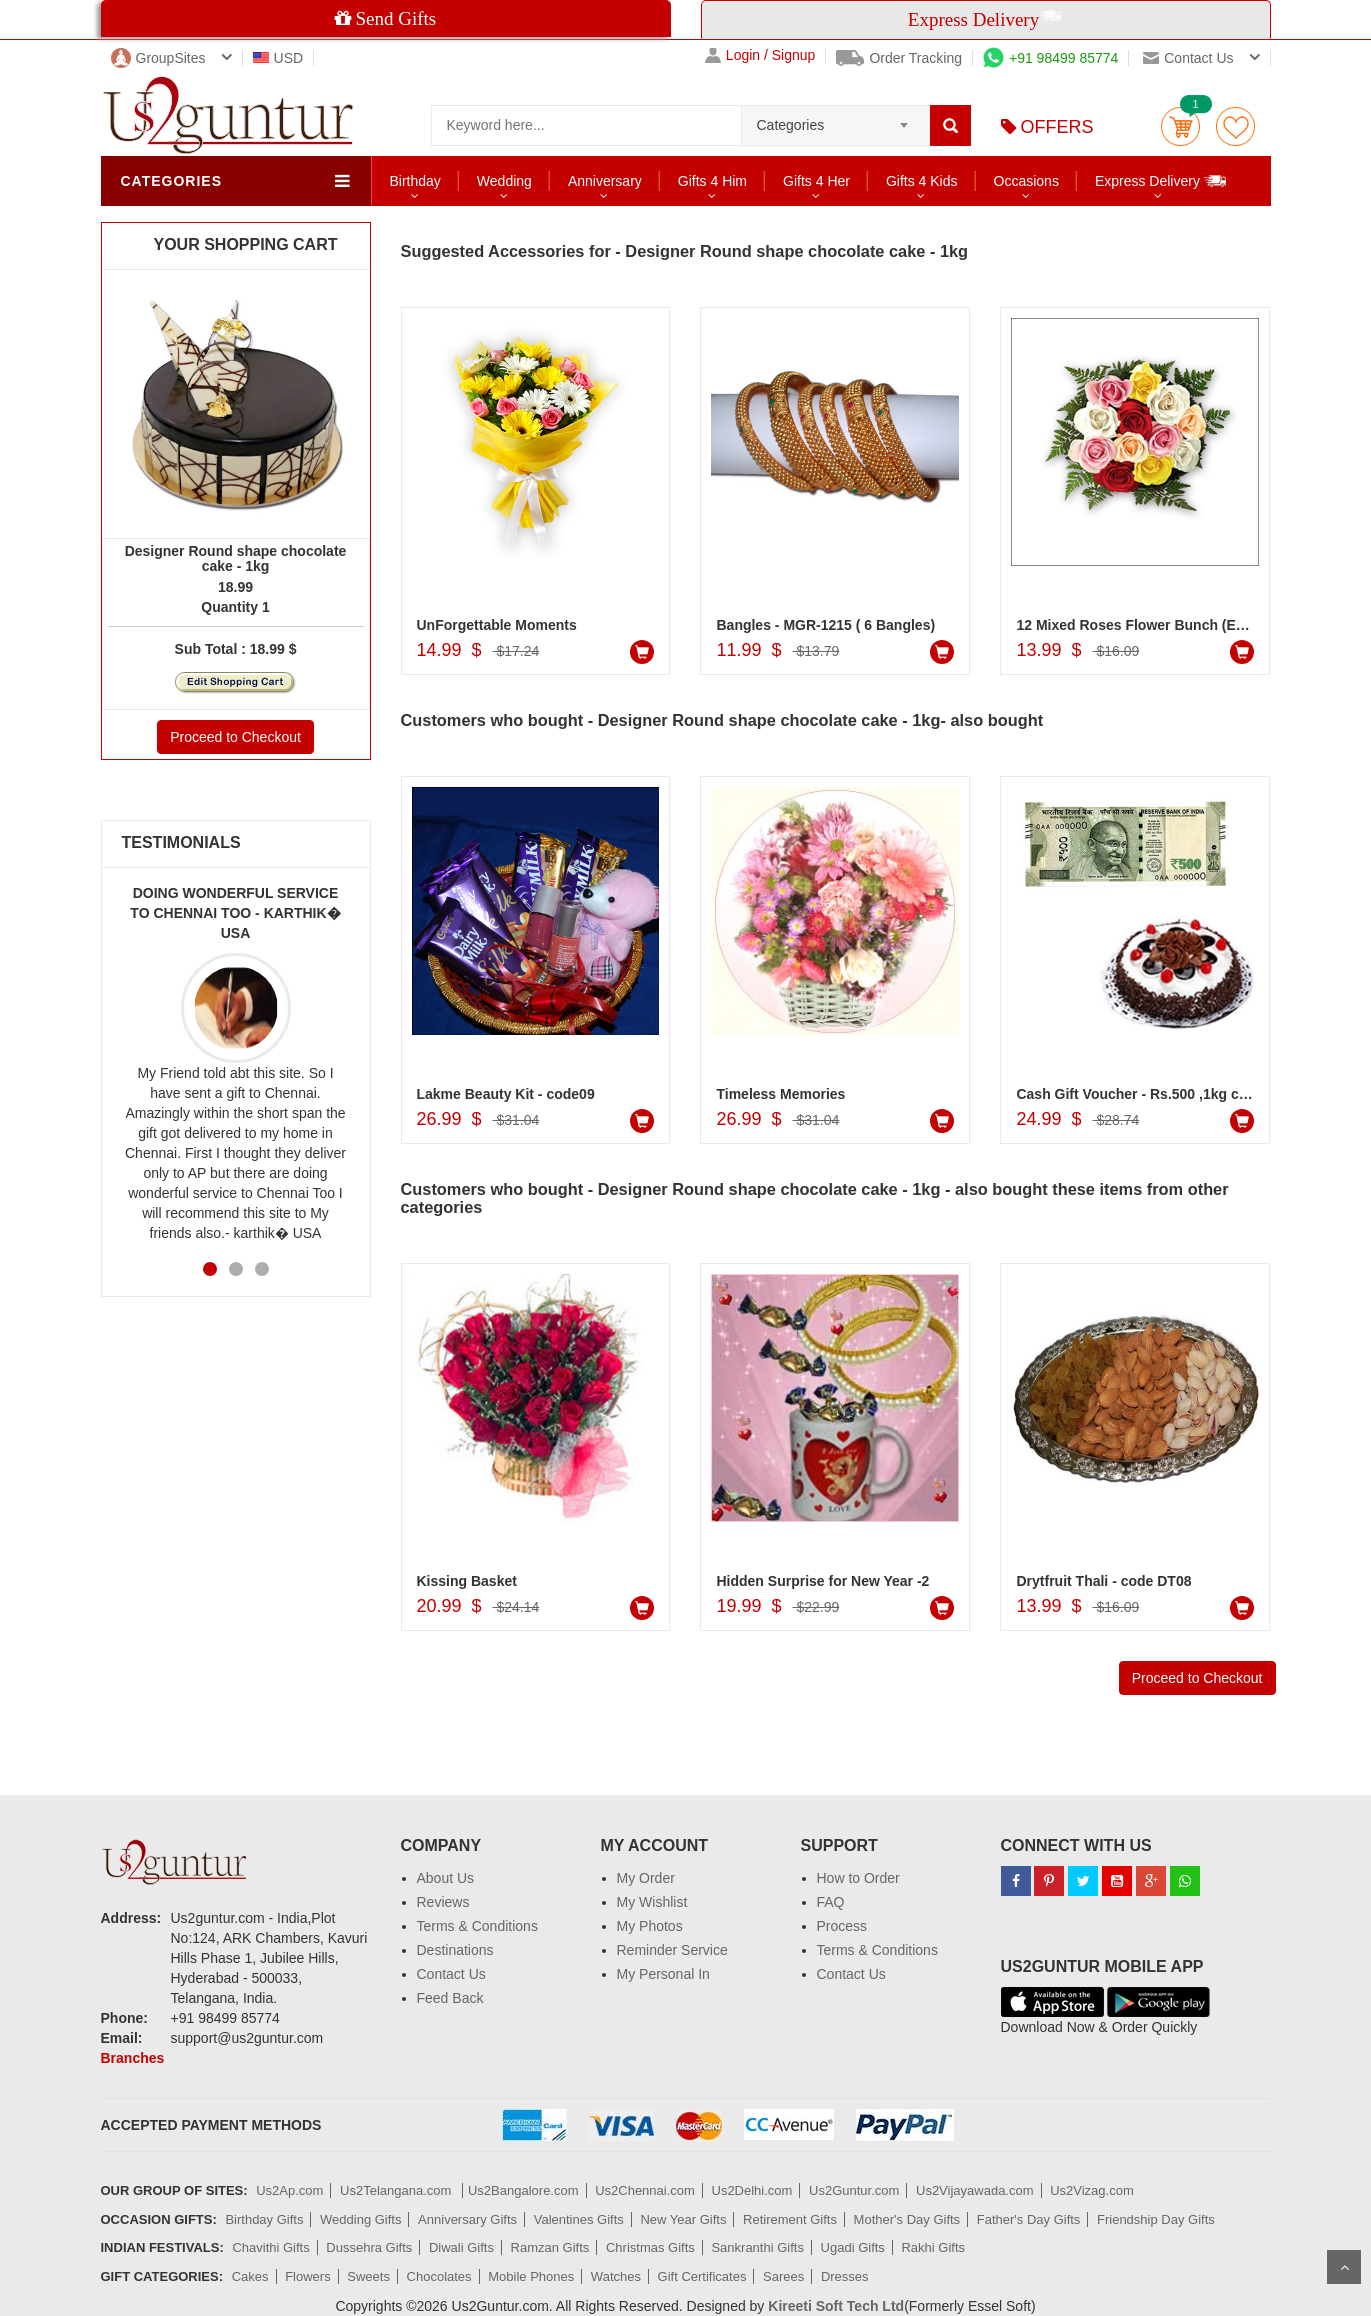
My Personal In (663, 1974)
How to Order (858, 1878)
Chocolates (439, 2276)
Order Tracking (899, 58)
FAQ (831, 1902)
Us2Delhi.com (752, 2190)
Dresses (845, 2276)
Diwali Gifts (461, 2247)
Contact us (1188, 58)
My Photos (650, 1926)
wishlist (1235, 126)
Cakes (250, 2276)
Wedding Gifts (360, 2219)
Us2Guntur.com (854, 2190)
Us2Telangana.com (397, 2190)
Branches (133, 2058)
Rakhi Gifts (933, 2247)
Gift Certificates (702, 2276)
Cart (1180, 126)
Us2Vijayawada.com (975, 2190)
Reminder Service (672, 1950)
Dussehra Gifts (369, 2247)
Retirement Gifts (790, 2219)
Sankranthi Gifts (757, 2247)
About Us (446, 1878)
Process (842, 1926)
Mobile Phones (531, 2276)
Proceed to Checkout (235, 737)
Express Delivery (1161, 180)
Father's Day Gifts (1029, 2219)
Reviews (443, 1902)
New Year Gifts (683, 2219)
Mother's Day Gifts (907, 2219)
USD (278, 58)
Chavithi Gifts (270, 2247)
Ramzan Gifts (550, 2247)
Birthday (415, 181)
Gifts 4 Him (712, 181)
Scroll (1344, 2267)
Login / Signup (760, 55)
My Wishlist (652, 1902)
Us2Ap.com (289, 2190)
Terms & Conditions (477, 1926)
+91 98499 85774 (1050, 58)
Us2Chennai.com (645, 2190)
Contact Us (451, 1974)
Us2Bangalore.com (523, 2190)
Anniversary (605, 181)
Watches (616, 2276)
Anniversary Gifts (467, 2219)
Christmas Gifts (650, 2247)
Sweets (368, 2276)
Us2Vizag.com (1092, 2190)
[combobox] (835, 119)
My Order (646, 1878)
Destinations (455, 1950)
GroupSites (158, 58)
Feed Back (450, 1998)
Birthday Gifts (264, 2219)
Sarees (783, 2276)
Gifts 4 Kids (922, 181)
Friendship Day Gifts (1156, 2219)
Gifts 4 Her (816, 181)
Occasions (1026, 181)
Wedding (504, 181)
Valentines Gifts (579, 2219)
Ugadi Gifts (853, 2247)
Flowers (308, 2276)
